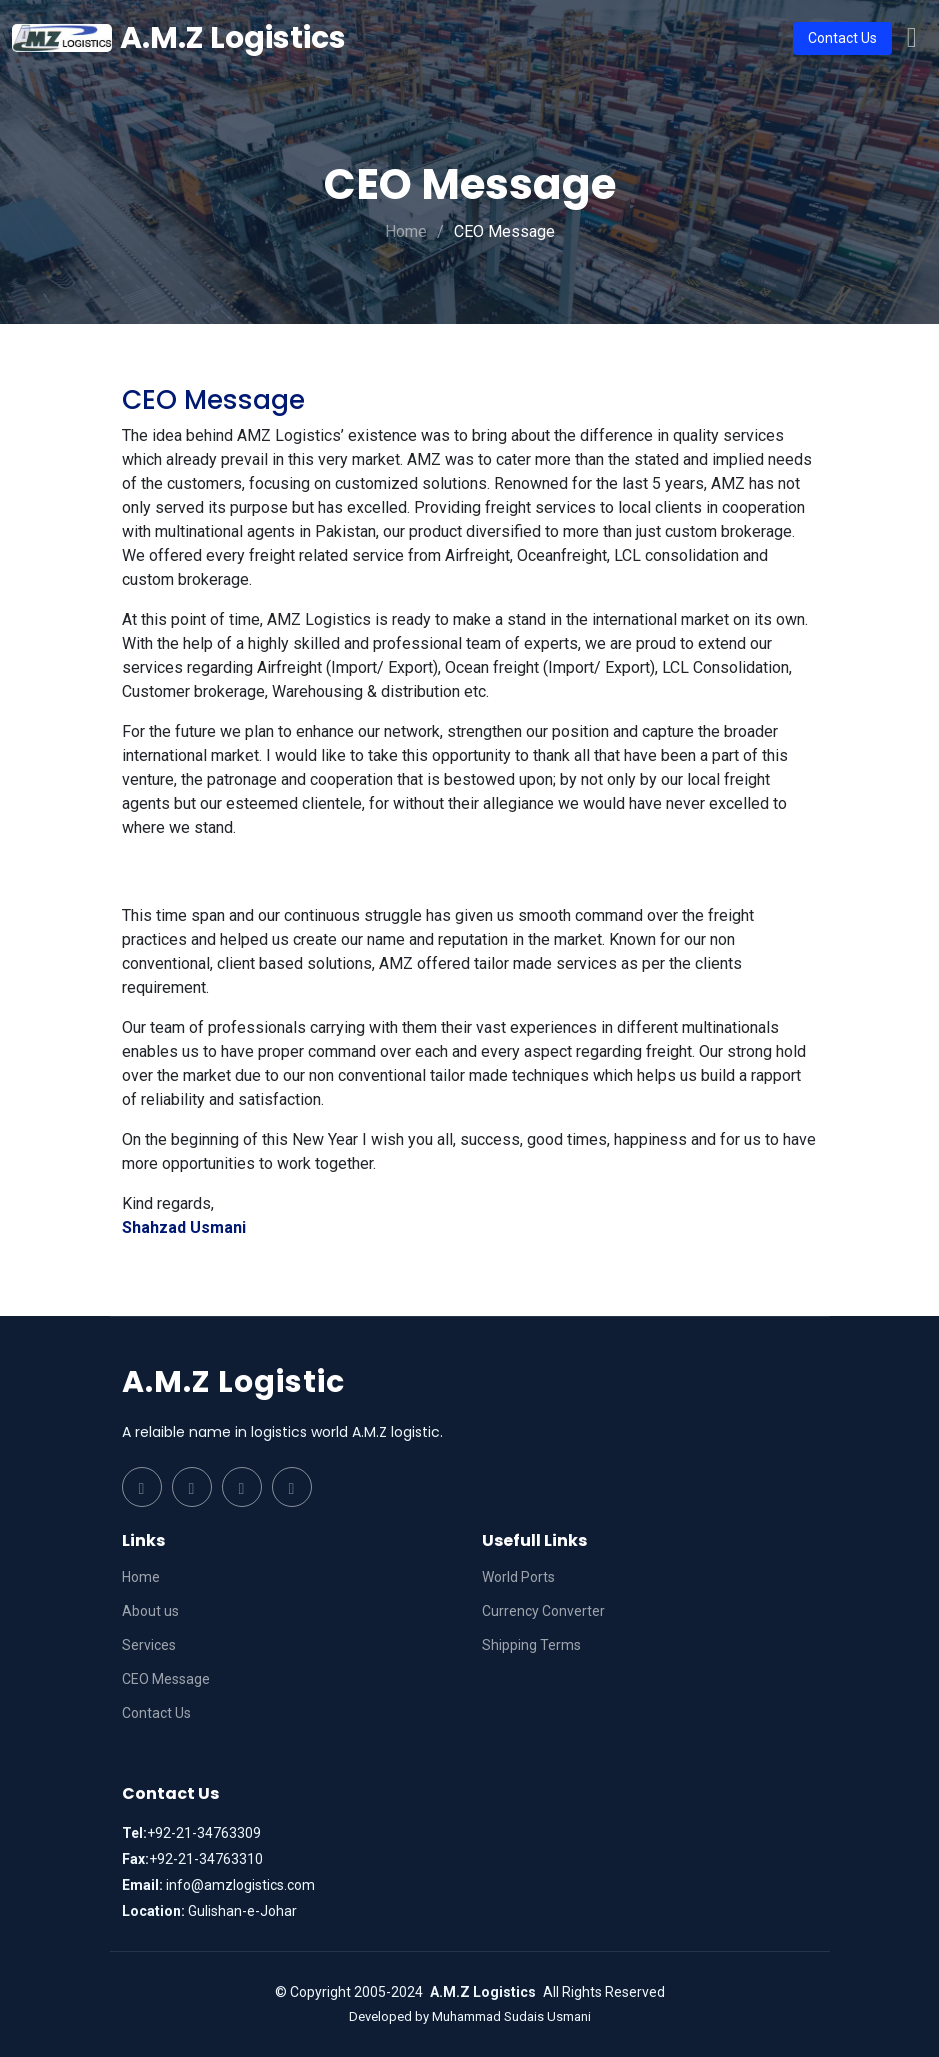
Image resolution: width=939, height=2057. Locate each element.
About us (150, 1611)
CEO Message (166, 1679)
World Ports (518, 1577)
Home (406, 231)
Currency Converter (543, 1611)
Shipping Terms (531, 1645)
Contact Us (842, 38)
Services (149, 1645)
